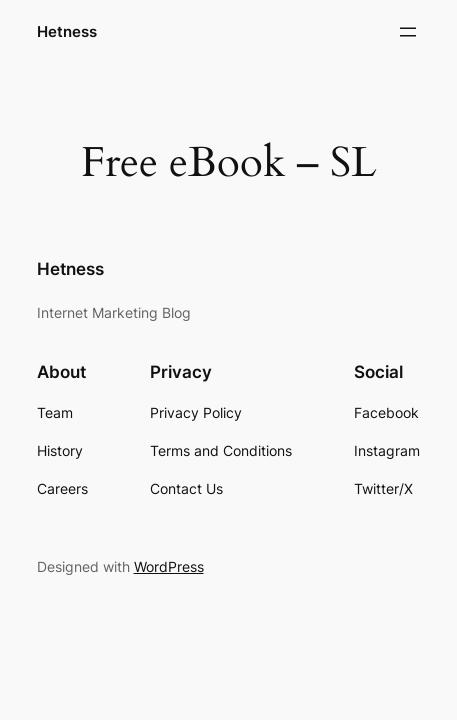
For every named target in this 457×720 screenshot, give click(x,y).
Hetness (67, 32)
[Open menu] (408, 32)
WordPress (169, 566)
